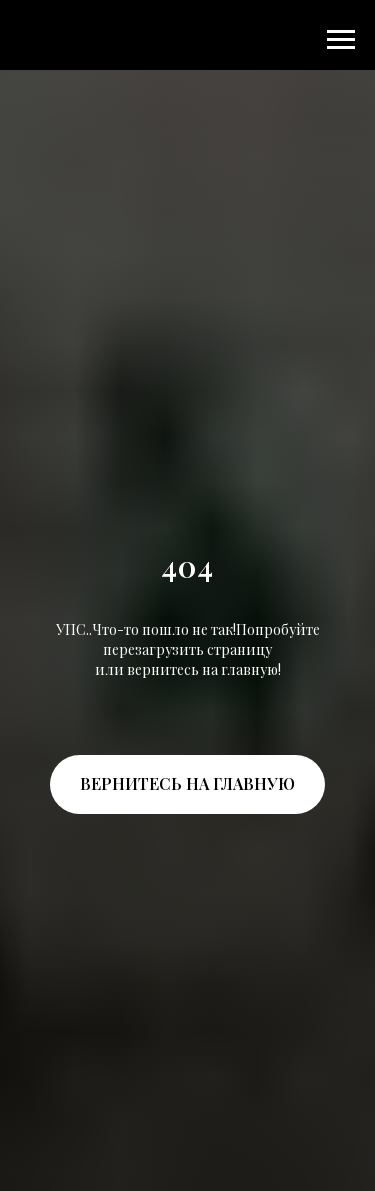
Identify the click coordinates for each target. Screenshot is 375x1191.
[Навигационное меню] (341, 40)
